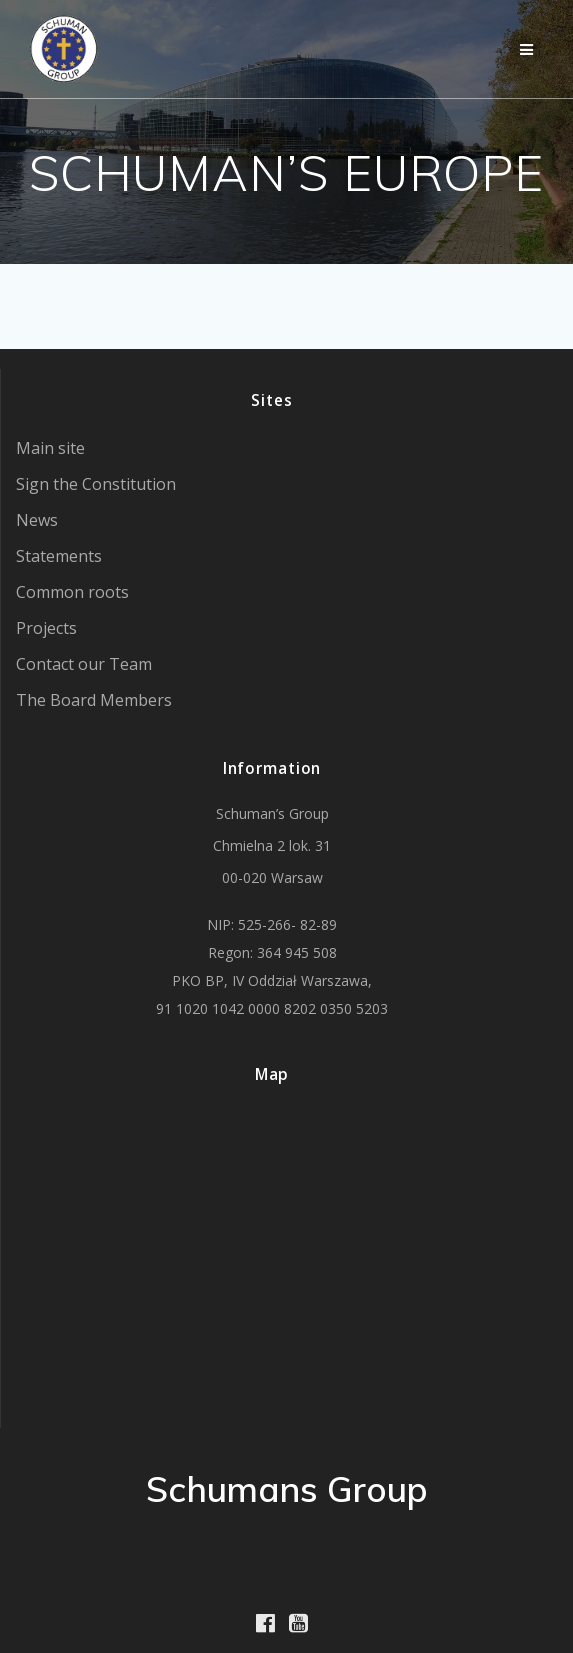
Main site (50, 448)
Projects (46, 628)
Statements (59, 556)
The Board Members (94, 700)
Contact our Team (84, 664)
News (37, 520)
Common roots (72, 592)
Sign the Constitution (96, 484)
